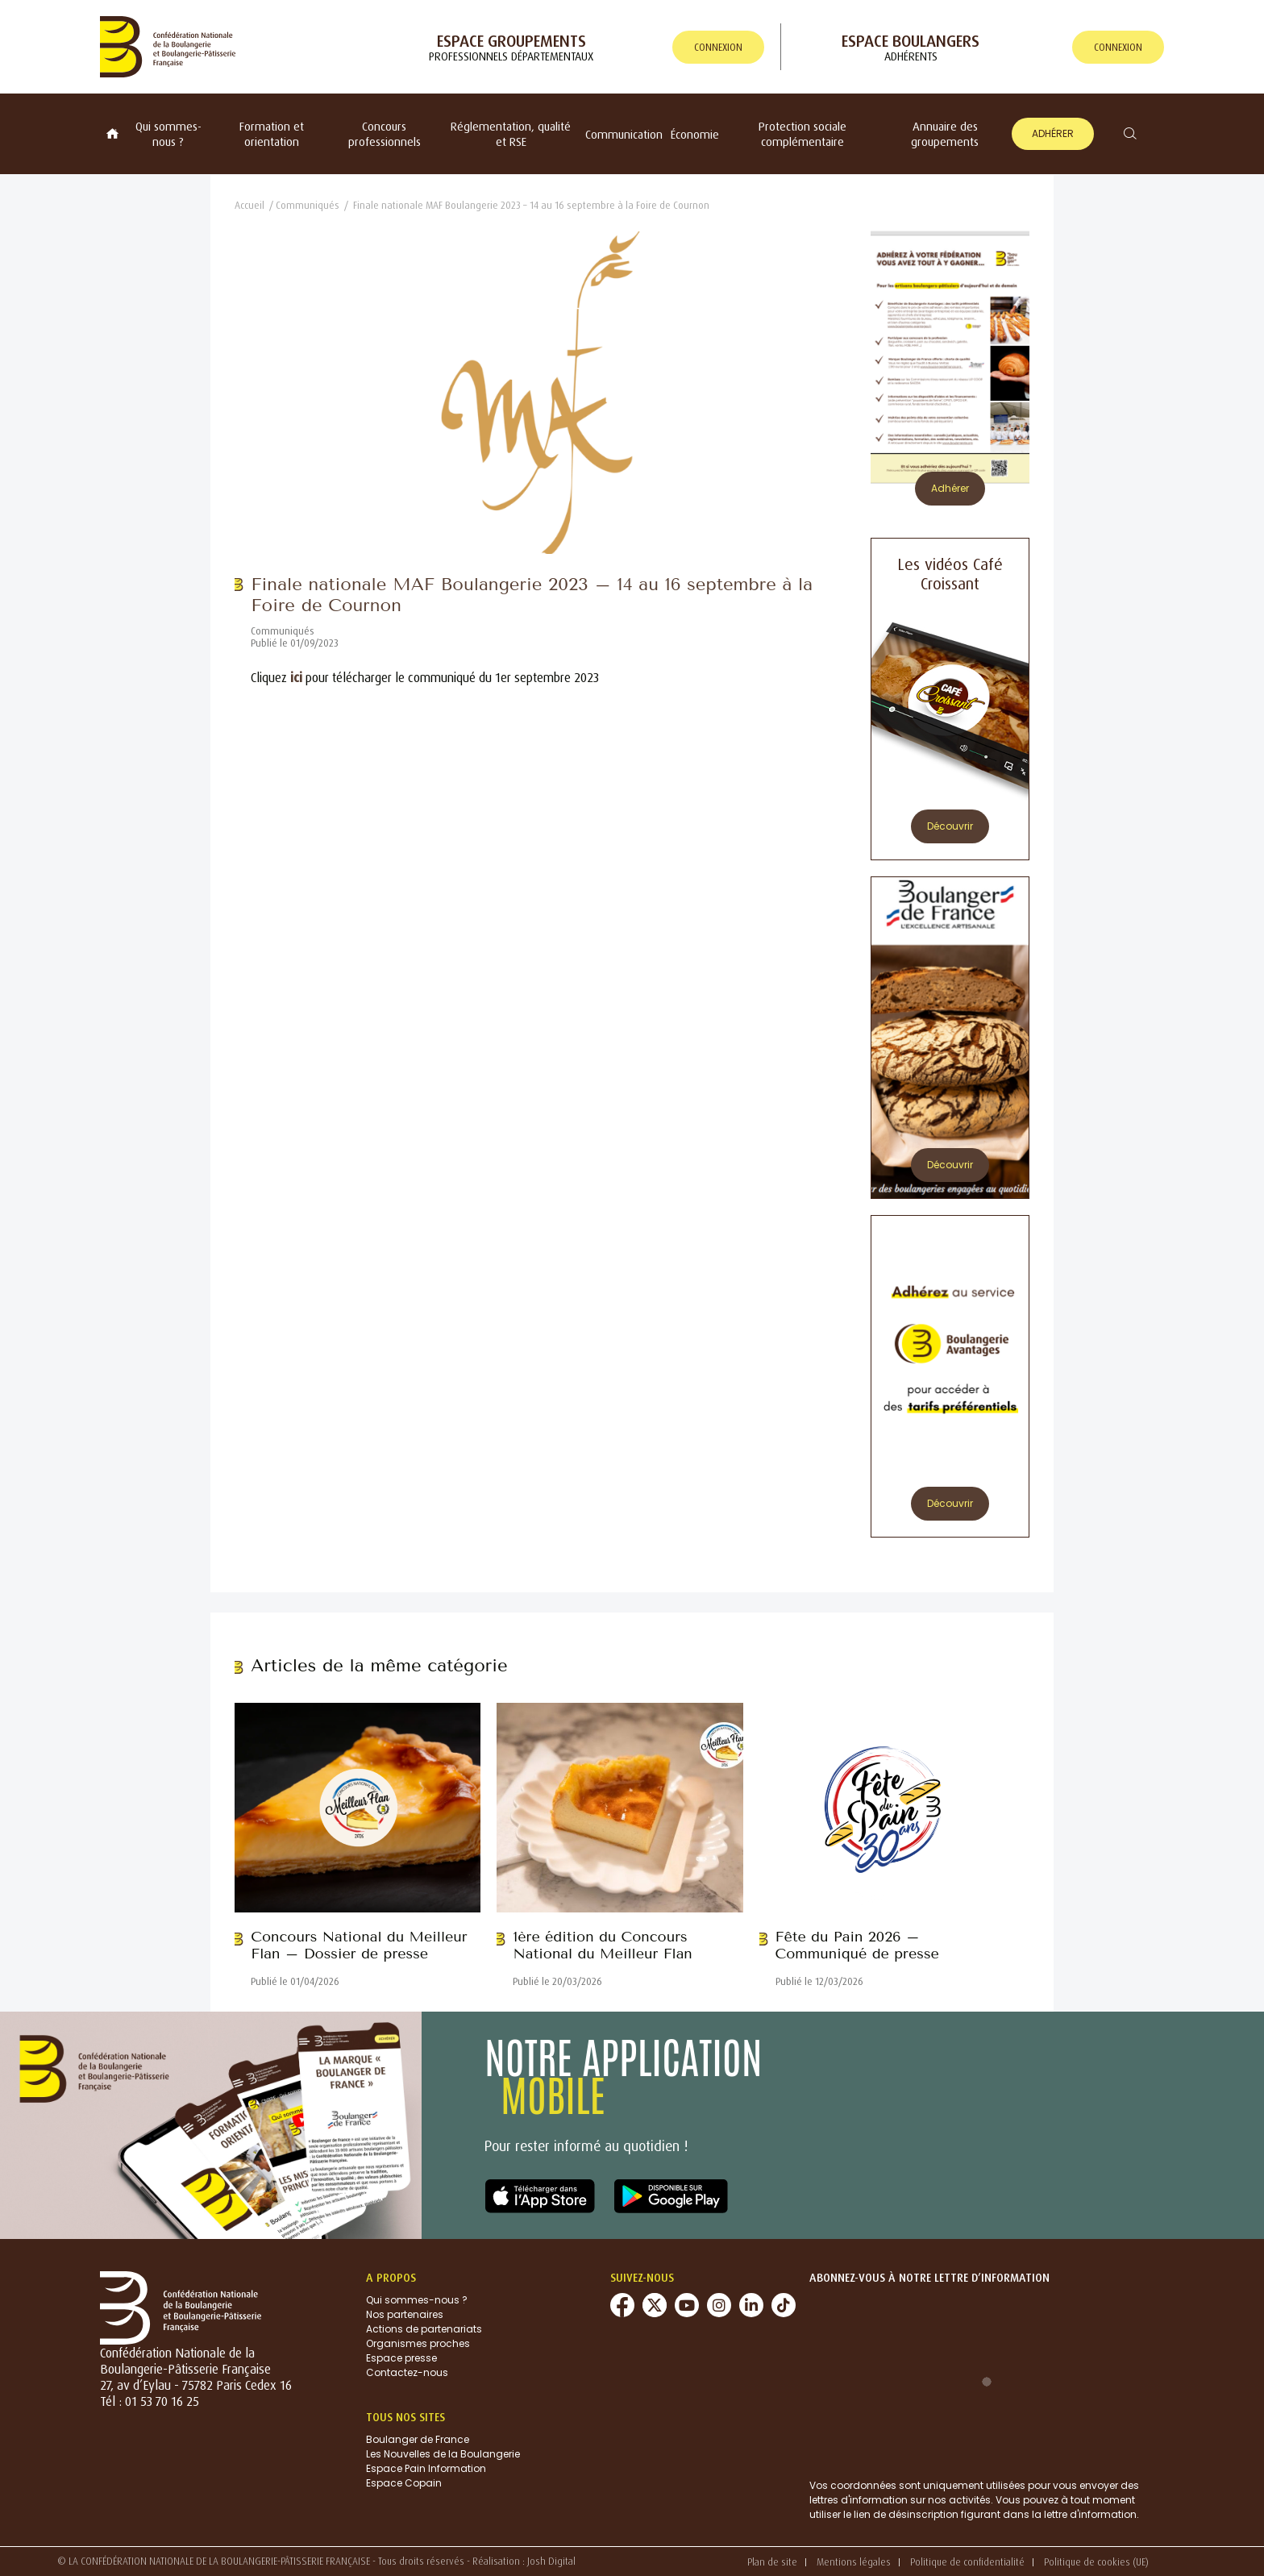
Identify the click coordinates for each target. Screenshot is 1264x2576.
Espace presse (401, 2358)
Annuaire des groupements (945, 134)
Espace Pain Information (426, 2468)
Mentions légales (854, 2562)
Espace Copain (404, 2483)
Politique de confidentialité (967, 2562)
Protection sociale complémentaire (802, 134)
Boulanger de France (417, 2439)
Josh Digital (551, 2561)
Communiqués (307, 205)
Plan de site (772, 2562)
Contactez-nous (407, 2372)
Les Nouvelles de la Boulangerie (443, 2454)
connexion (718, 47)
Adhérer (1053, 133)
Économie (695, 134)
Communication (624, 134)
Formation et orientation (271, 134)
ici (296, 677)
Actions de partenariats (424, 2329)
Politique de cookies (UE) (1096, 2562)
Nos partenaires (404, 2314)
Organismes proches (418, 2343)
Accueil (249, 205)
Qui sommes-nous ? (168, 134)
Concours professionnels (384, 134)
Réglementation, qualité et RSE (511, 134)
